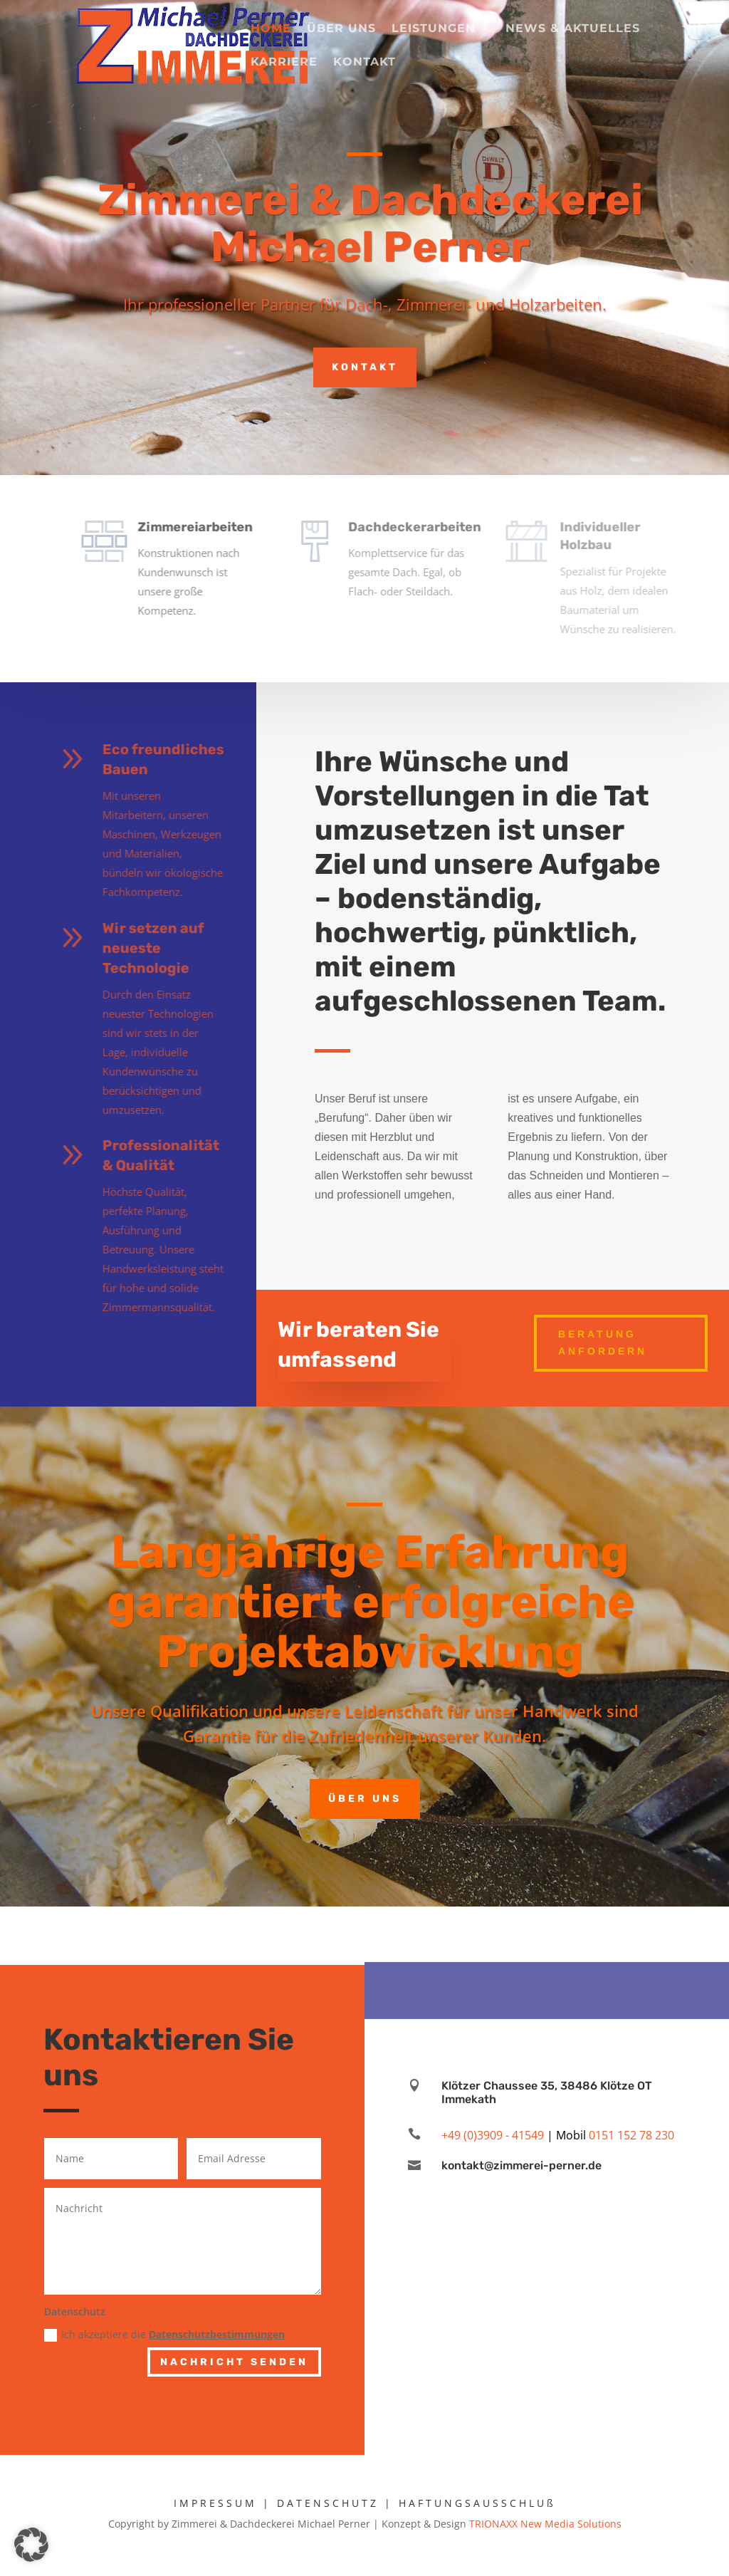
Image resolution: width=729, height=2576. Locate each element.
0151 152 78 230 (631, 2135)
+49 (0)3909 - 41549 (492, 2135)
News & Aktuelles (572, 29)
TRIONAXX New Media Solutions (545, 2523)
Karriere (284, 62)
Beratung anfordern (602, 1342)
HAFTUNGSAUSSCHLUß (477, 2503)
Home (271, 29)
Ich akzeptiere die (164, 2334)
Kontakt (364, 62)
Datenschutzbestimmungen (217, 2334)
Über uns (341, 29)
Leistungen (434, 29)
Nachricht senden (234, 2362)
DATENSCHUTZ (328, 2503)
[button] (31, 2544)
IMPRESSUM (215, 2503)
